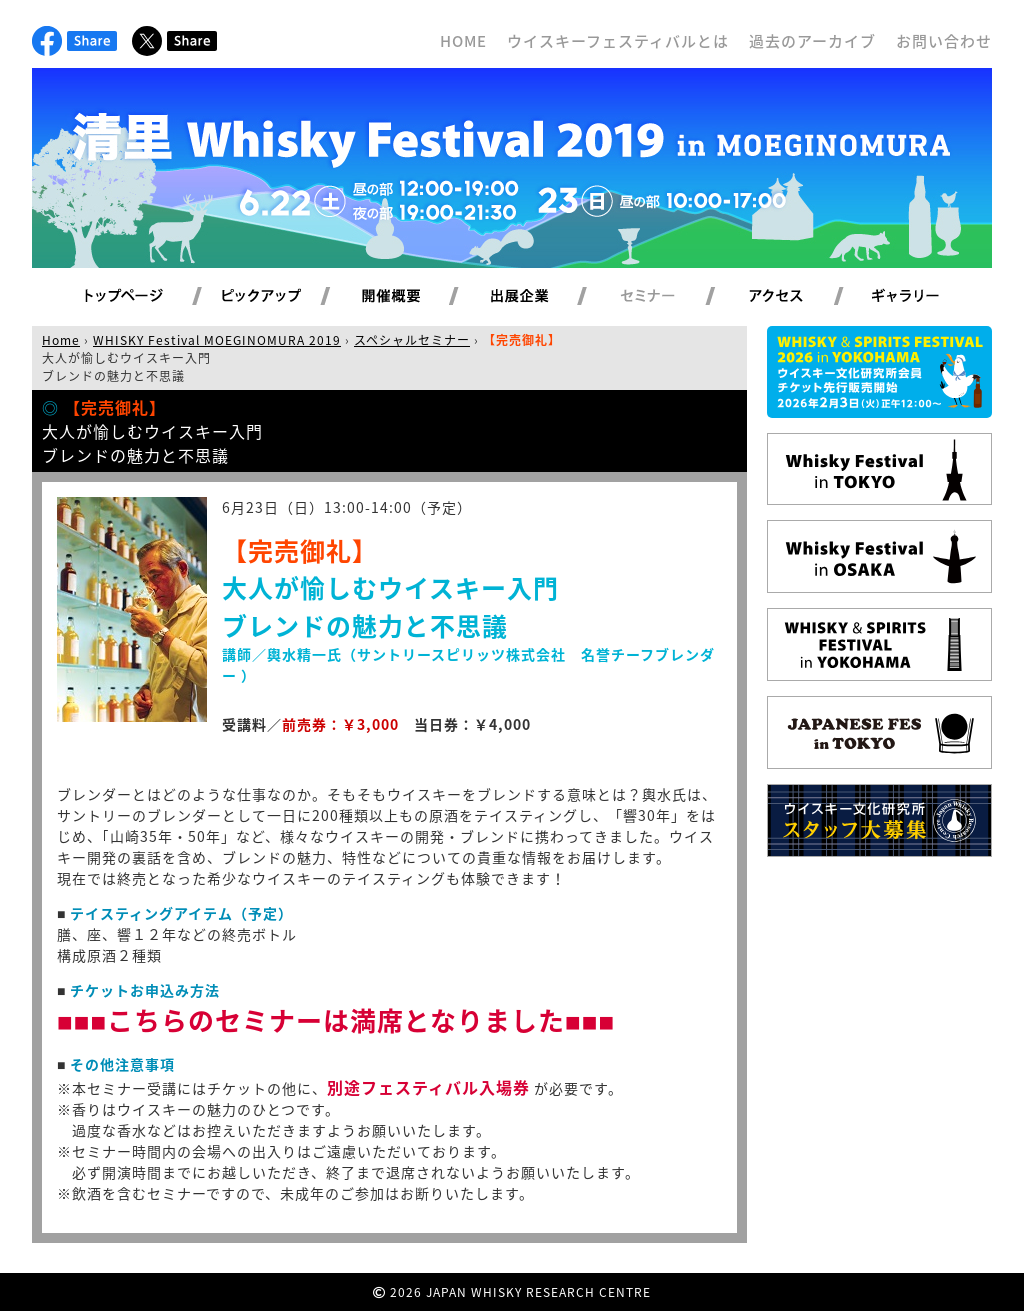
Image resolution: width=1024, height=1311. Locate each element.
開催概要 (415, 297)
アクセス (800, 297)
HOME (463, 41)
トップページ (127, 297)
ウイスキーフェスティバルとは (618, 41)
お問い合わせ (944, 41)
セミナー (671, 297)
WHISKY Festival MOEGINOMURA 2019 (217, 340)
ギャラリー (928, 297)
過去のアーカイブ (812, 41)
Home (61, 340)
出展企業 (543, 297)
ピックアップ (286, 297)
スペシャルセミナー (412, 340)
